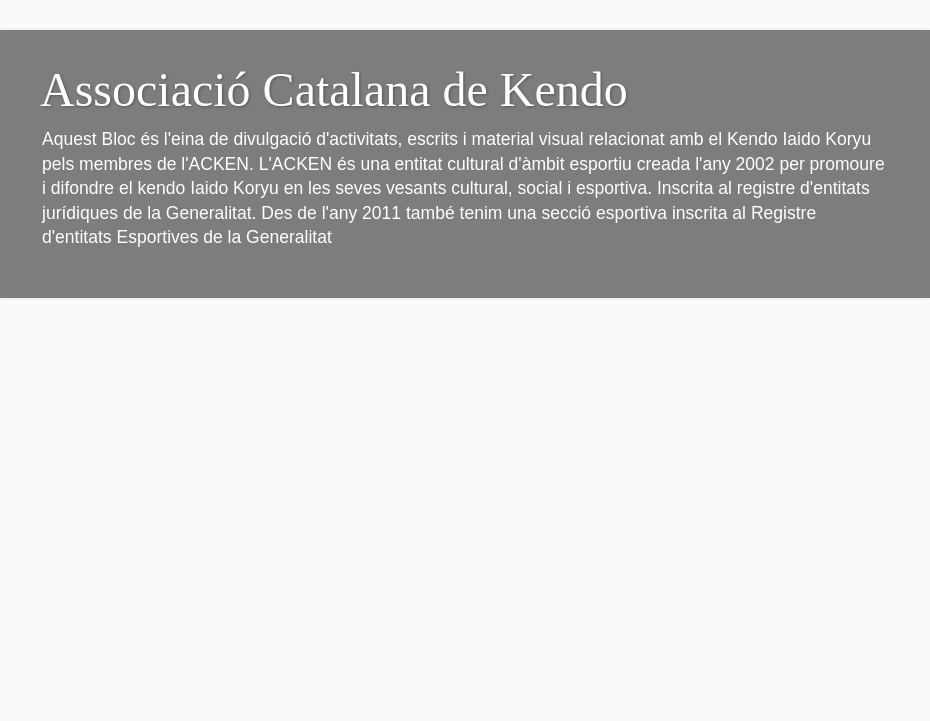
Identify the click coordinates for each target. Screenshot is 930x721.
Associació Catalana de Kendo (334, 89)
